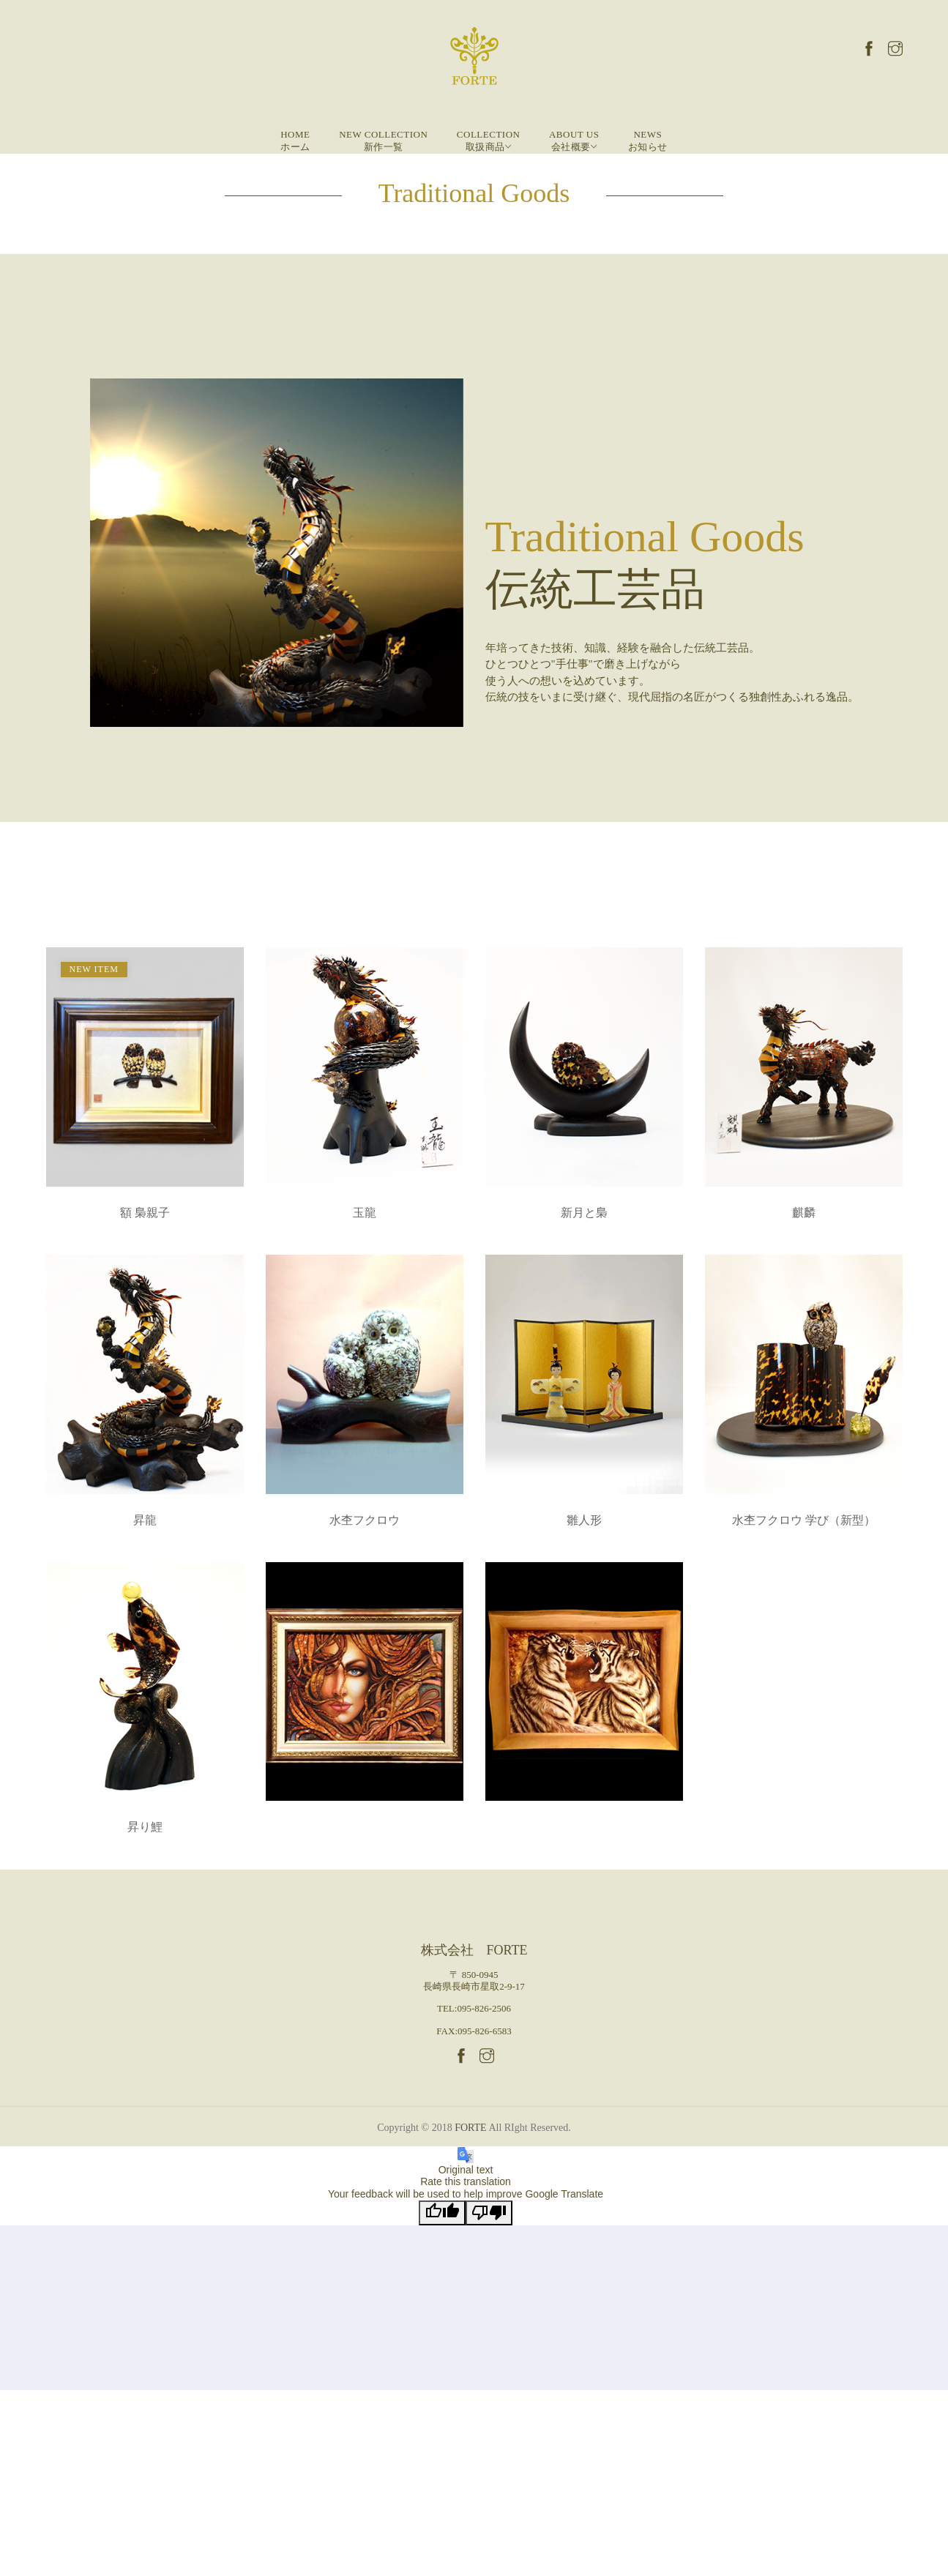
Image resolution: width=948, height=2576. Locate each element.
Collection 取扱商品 (488, 140)
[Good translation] (442, 2212)
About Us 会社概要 (574, 140)
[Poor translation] (489, 2212)
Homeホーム (295, 140)
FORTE (471, 2127)
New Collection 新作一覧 (383, 140)
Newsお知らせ (648, 140)
